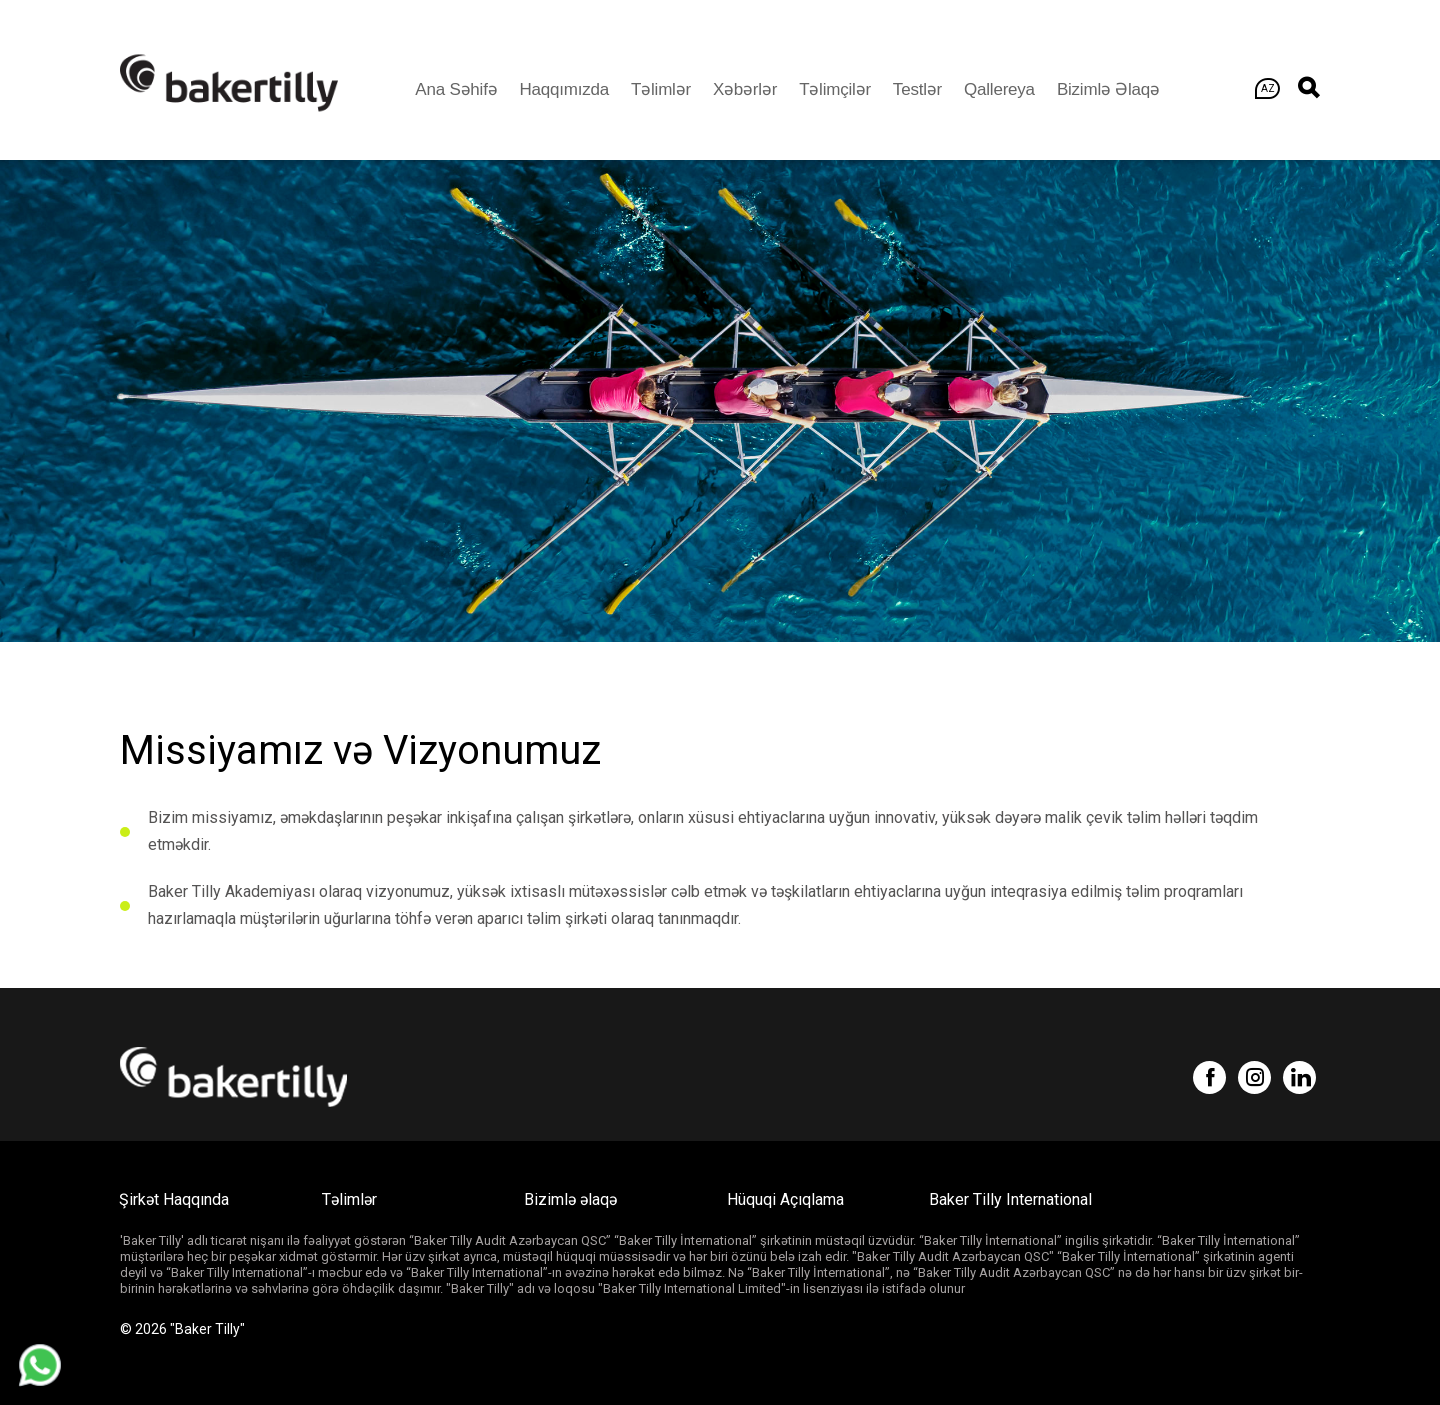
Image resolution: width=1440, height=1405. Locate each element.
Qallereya (999, 89)
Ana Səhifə (456, 89)
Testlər (917, 89)
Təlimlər (661, 89)
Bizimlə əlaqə (1108, 89)
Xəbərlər (745, 89)
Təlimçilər (835, 89)
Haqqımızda (564, 89)
